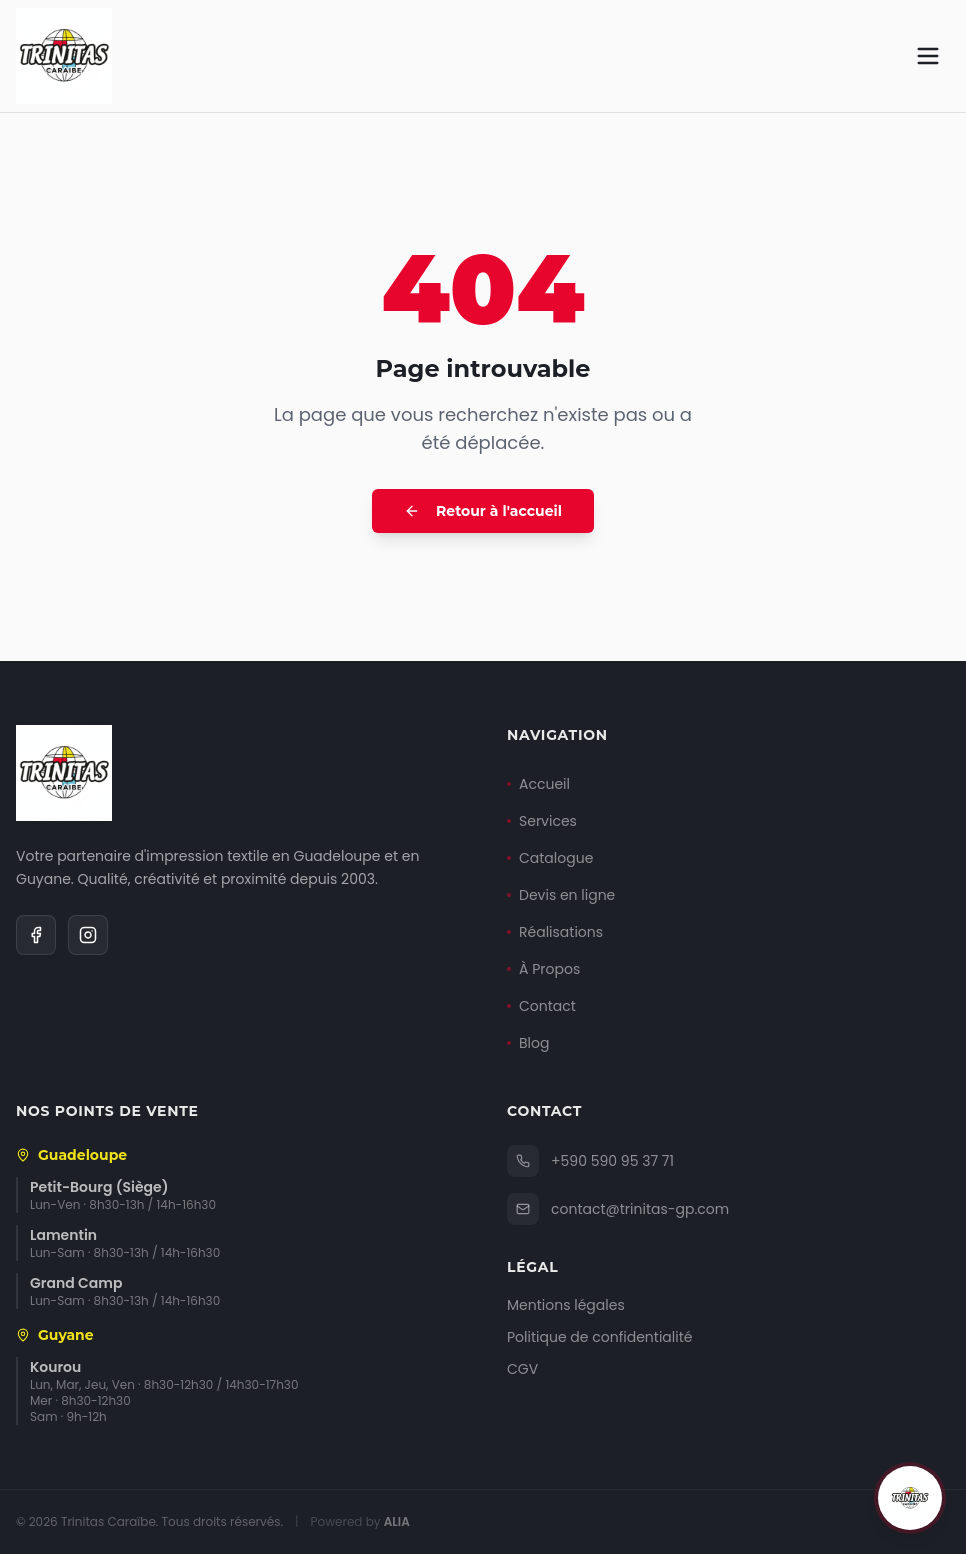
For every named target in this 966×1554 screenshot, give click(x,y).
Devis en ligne (561, 895)
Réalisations (555, 932)
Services (542, 821)
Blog (528, 1043)
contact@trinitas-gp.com (618, 1209)
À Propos (543, 969)
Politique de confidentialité (599, 1337)
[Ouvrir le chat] (910, 1498)
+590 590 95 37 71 (590, 1161)
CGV (522, 1369)
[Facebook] (36, 935)
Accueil (538, 784)
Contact (541, 1006)
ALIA (397, 1521)
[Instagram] (88, 935)
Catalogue (550, 858)
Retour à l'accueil (483, 511)
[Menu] (928, 56)
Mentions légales (566, 1305)
